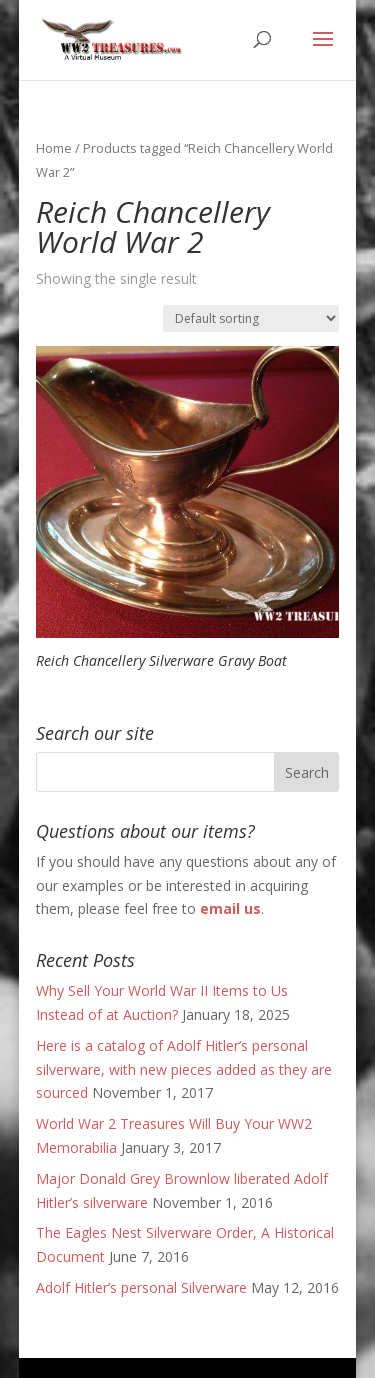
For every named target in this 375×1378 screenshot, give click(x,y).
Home (54, 148)
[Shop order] (251, 318)
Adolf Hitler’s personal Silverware (141, 1287)
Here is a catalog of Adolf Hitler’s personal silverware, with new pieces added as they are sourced (184, 1069)
